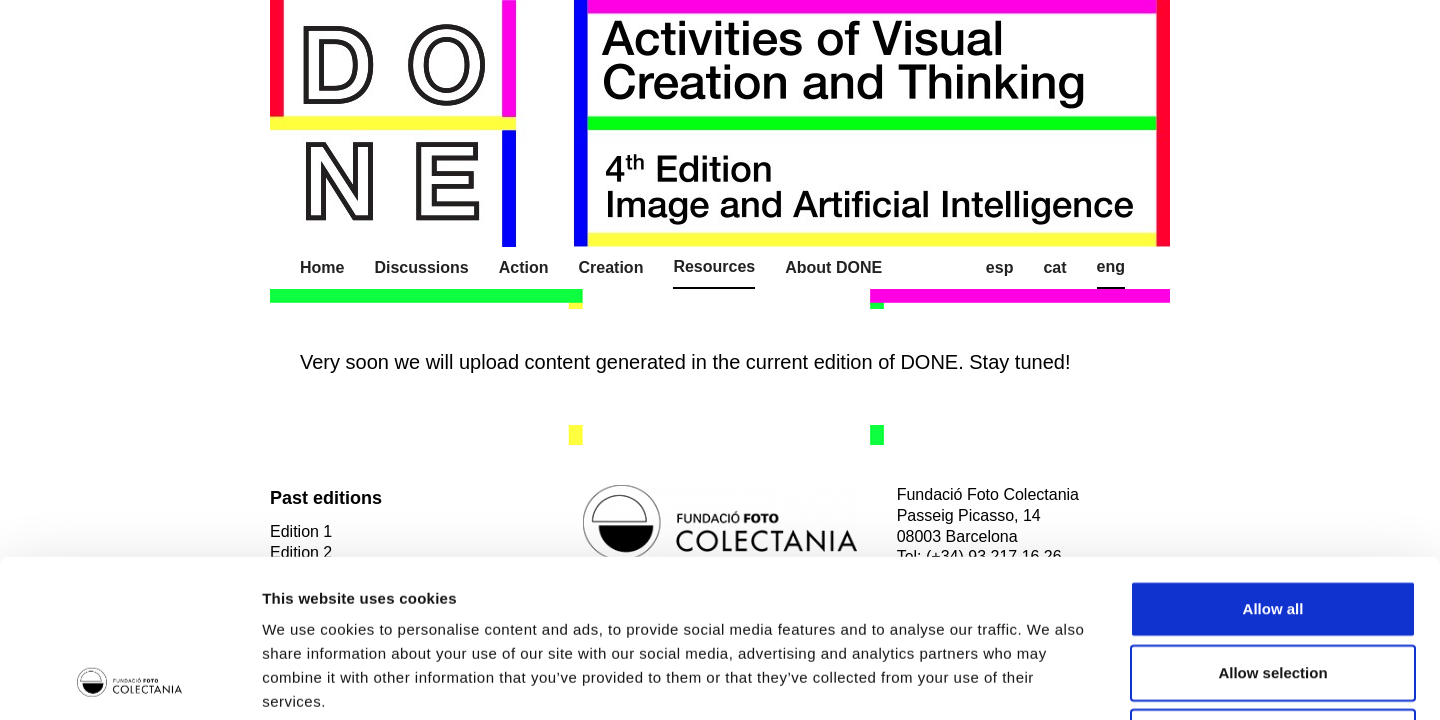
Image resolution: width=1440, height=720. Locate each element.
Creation (611, 267)
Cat (1054, 267)
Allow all (1273, 460)
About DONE (833, 267)
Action (524, 267)
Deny (1273, 588)
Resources (714, 266)
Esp (1000, 267)
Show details (1049, 680)
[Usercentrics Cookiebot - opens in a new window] (129, 681)
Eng (1111, 266)
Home (322, 267)
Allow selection (1272, 524)
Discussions (421, 267)
